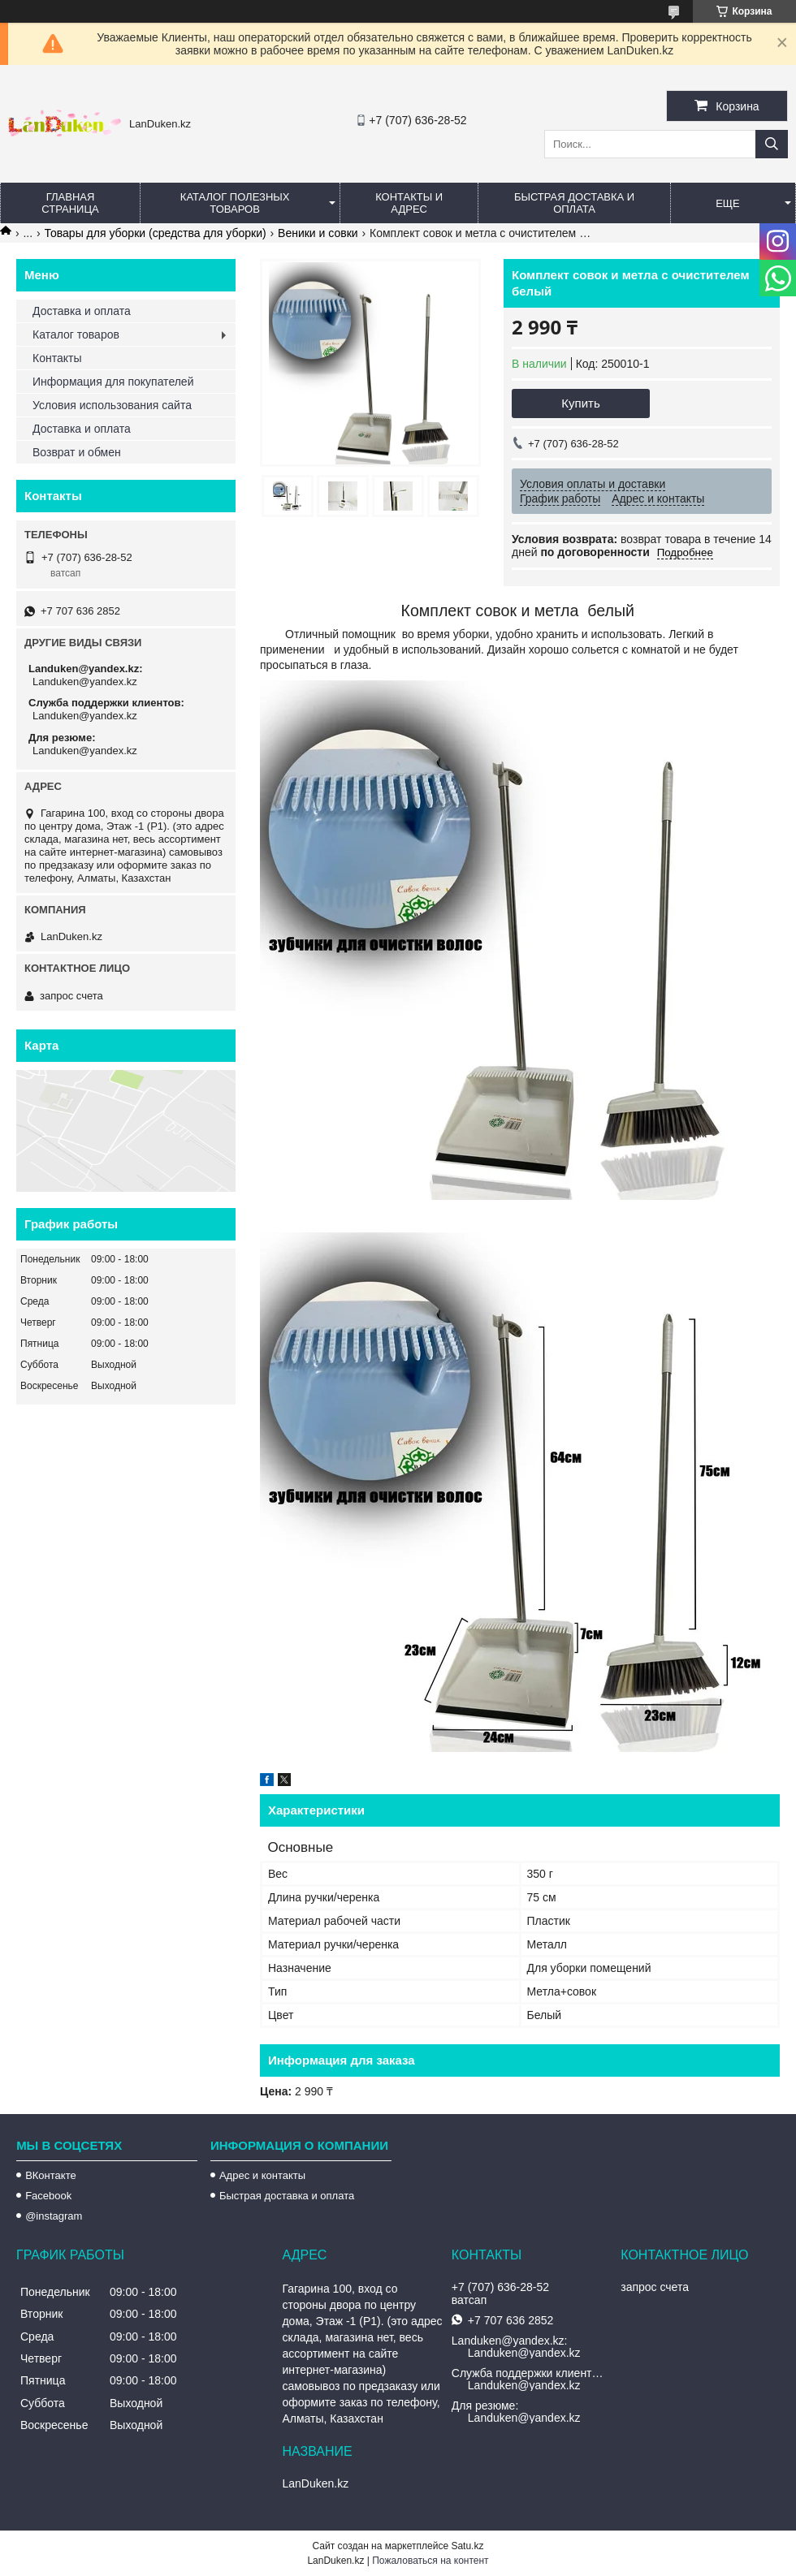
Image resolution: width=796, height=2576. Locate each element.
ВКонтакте (50, 2175)
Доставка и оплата (81, 310)
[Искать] (771, 144)
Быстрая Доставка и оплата (574, 203)
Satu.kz (467, 2546)
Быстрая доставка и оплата (286, 2196)
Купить (580, 403)
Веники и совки (318, 233)
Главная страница (69, 203)
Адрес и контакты (262, 2175)
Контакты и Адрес (409, 203)
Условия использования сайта (112, 405)
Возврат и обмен (76, 452)
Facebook (48, 2196)
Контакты (56, 358)
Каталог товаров (75, 334)
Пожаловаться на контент (430, 2560)
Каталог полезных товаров (235, 203)
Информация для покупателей (112, 381)
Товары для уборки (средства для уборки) (155, 233)
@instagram (53, 2216)
